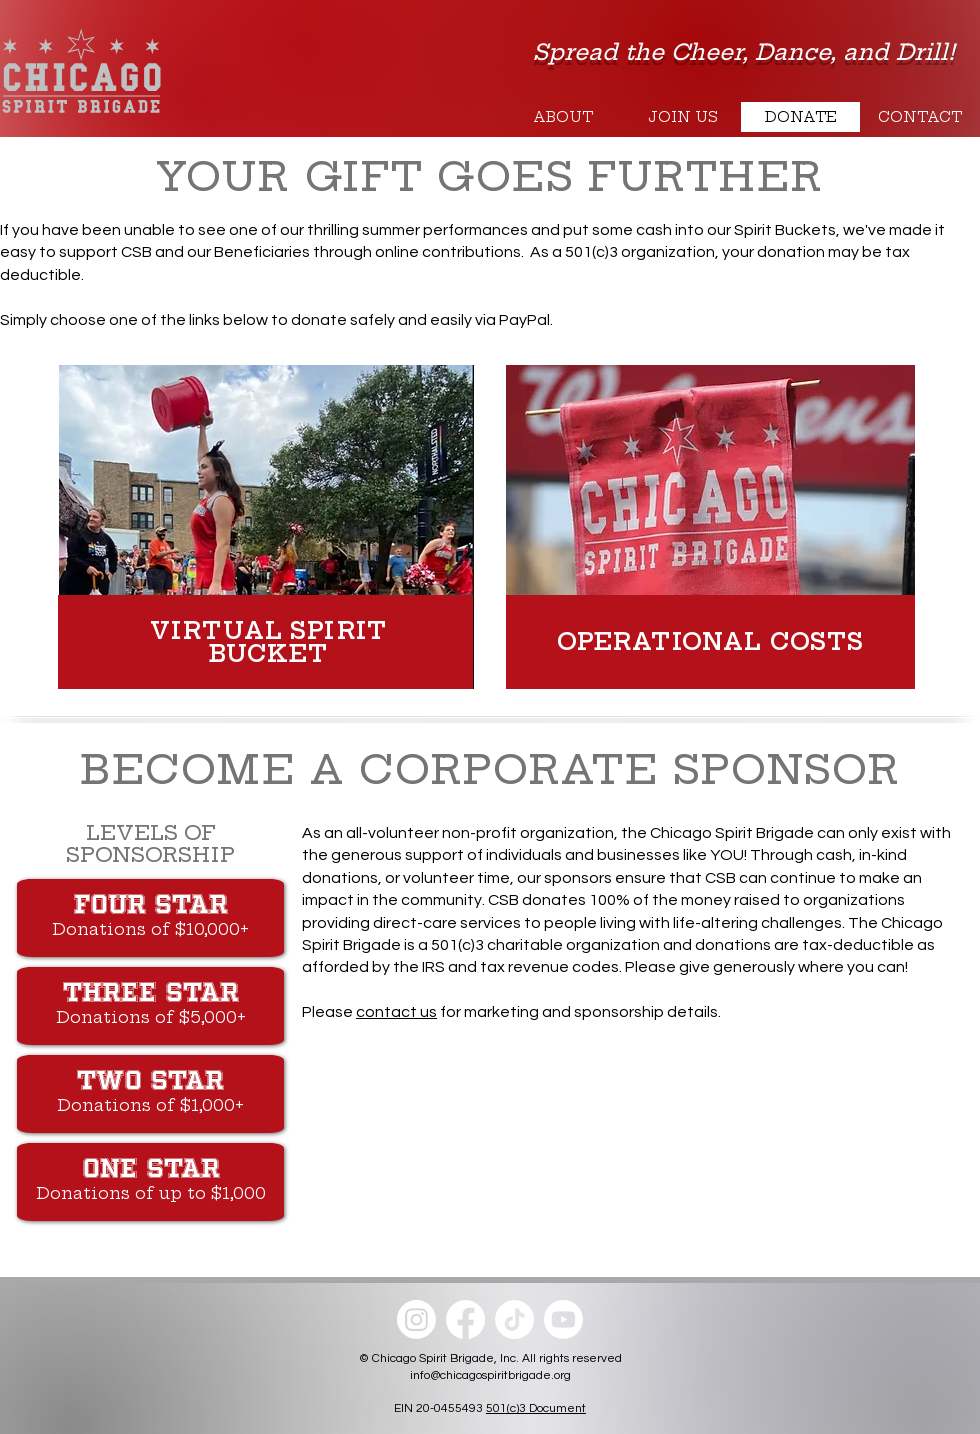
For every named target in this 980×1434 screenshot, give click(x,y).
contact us (396, 1012)
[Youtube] (563, 1319)
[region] (268, 525)
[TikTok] (514, 1319)
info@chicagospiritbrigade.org (490, 1375)
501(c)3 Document (536, 1408)
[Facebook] (465, 1319)
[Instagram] (416, 1319)
